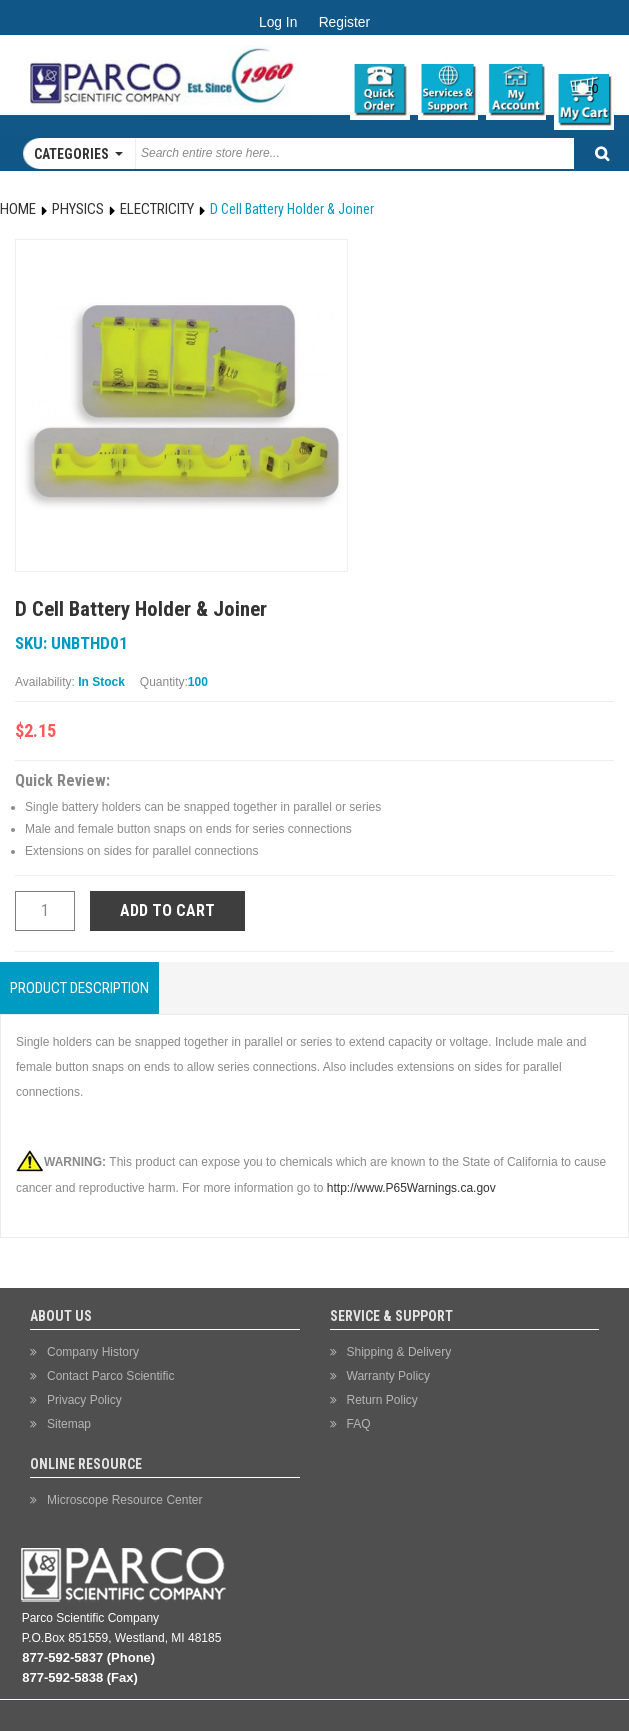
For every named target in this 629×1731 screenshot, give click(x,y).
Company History (93, 1352)
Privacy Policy (84, 1400)
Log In (278, 22)
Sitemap (69, 1424)
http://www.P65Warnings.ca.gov (411, 1188)
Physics (78, 209)
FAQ (359, 1424)
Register (344, 22)
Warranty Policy (389, 1376)
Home (18, 209)
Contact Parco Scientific (110, 1376)
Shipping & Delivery (399, 1352)
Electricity (157, 209)
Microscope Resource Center (124, 1500)
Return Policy (382, 1400)
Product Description (79, 988)
